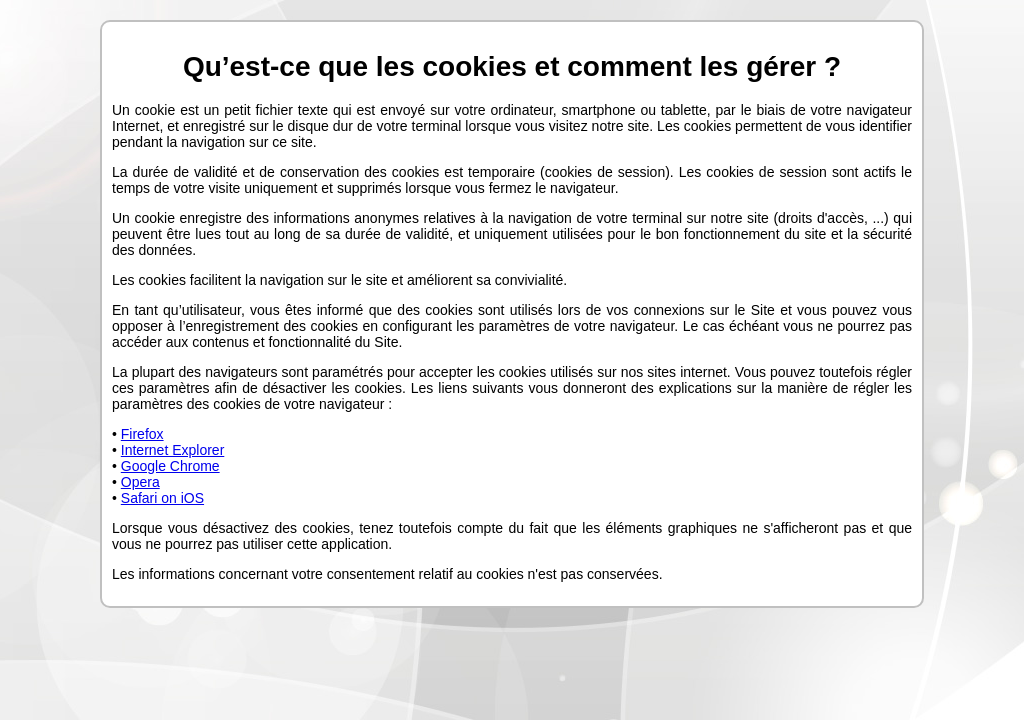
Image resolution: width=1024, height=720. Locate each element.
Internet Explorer (173, 450)
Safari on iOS (162, 498)
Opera (140, 482)
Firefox (142, 434)
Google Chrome (170, 466)
